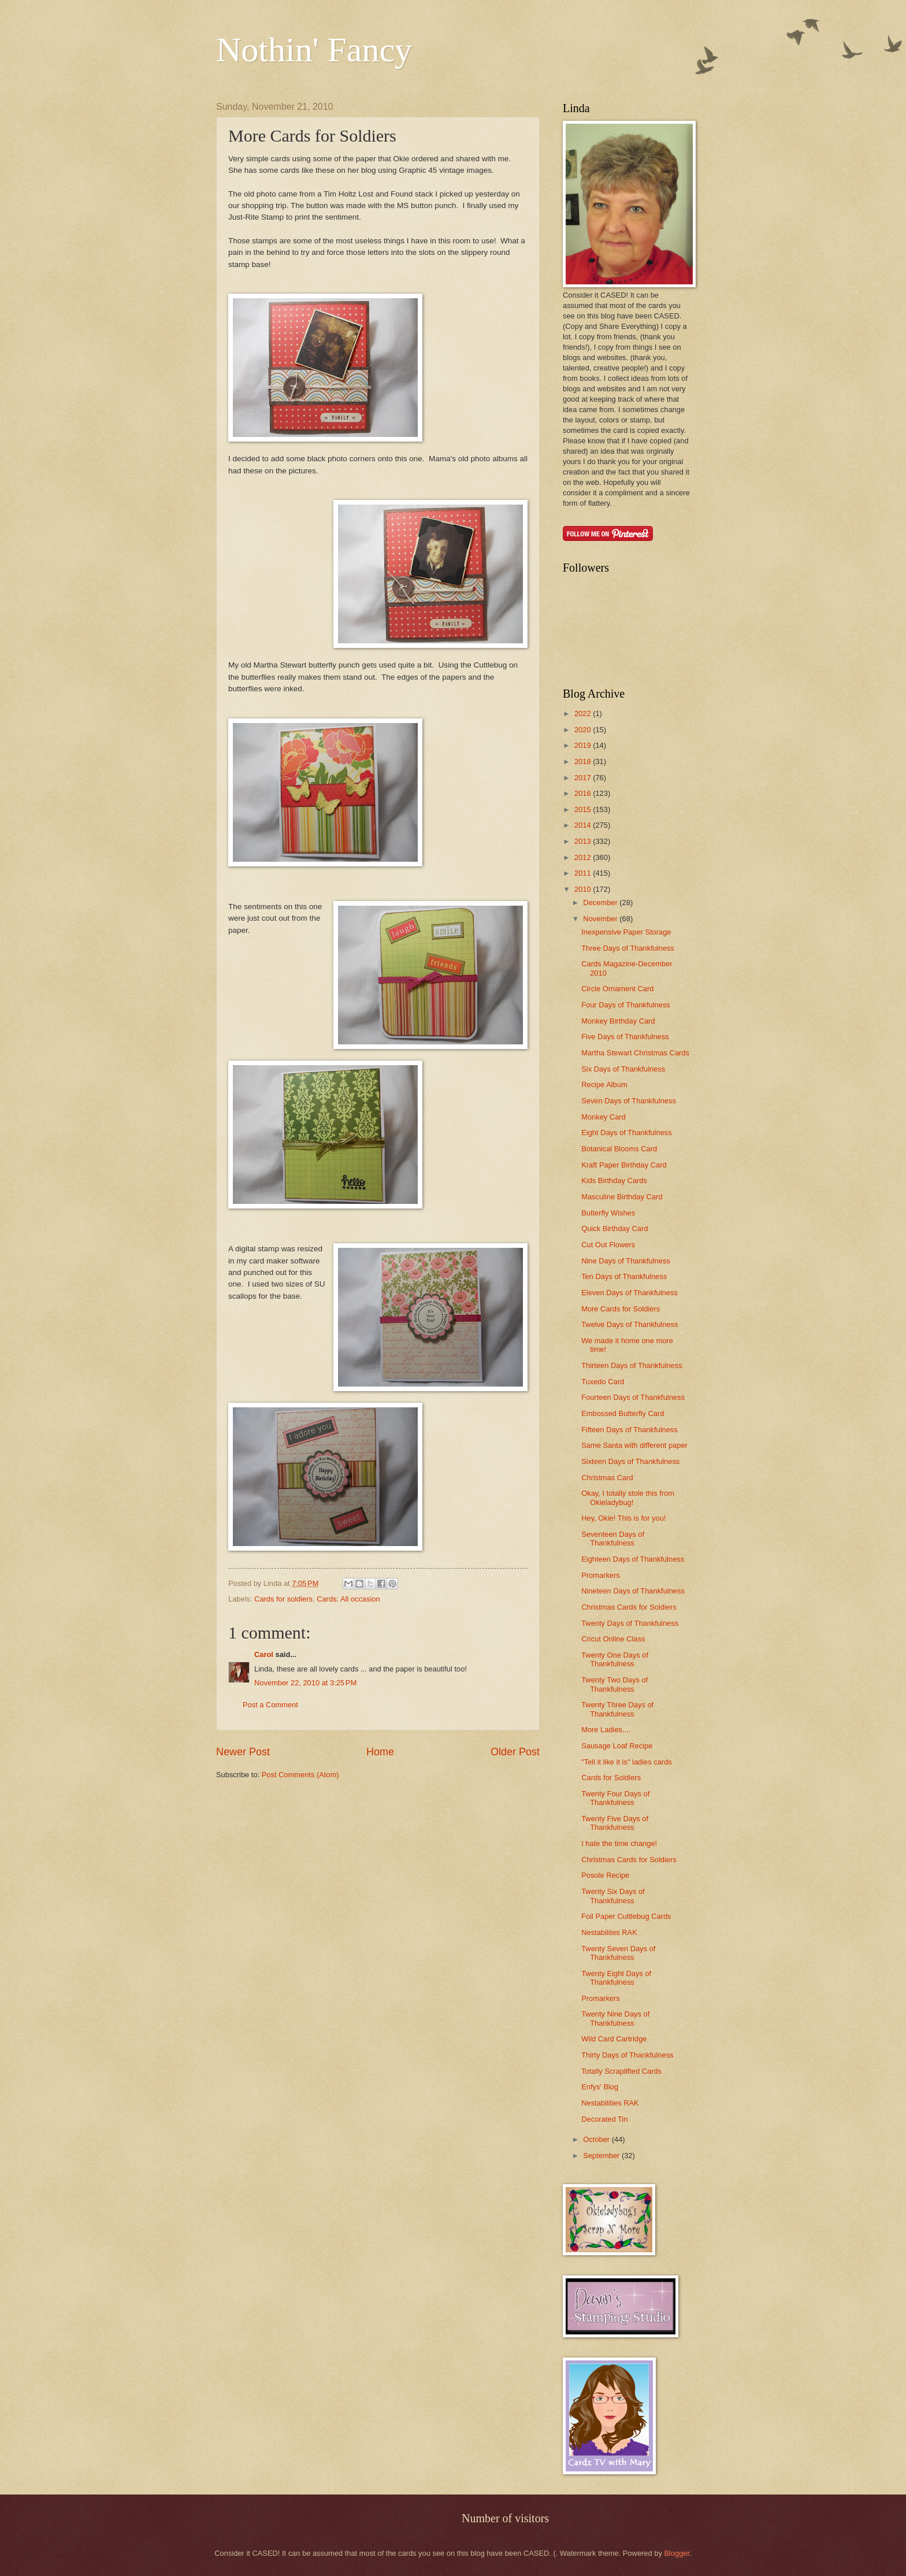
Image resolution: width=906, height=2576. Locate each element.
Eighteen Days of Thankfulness (632, 1559)
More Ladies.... (605, 1729)
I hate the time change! (619, 1843)
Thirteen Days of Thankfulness (631, 1365)
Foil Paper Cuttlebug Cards (626, 1916)
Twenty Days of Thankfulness (629, 1623)
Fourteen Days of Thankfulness (633, 1397)
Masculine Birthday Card (621, 1196)
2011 (583, 873)
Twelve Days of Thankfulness (629, 1324)
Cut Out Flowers (608, 1244)
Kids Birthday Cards (614, 1180)
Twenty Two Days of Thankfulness (614, 1684)
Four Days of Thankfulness (625, 1004)
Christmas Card (607, 1477)
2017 (583, 777)
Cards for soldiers (283, 1599)
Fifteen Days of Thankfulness (629, 1429)
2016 (583, 793)
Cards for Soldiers (611, 1777)
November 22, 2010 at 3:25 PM (305, 1682)
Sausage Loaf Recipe (616, 1745)
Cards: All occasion (348, 1599)
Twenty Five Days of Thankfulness (614, 1823)
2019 (583, 745)
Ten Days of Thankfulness (624, 1276)
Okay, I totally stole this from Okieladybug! (627, 1497)
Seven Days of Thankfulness (628, 1100)
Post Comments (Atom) (300, 1774)
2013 (583, 841)
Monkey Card (603, 1117)
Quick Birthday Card (614, 1228)
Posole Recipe (605, 1875)
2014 (583, 825)
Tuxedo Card (602, 1381)
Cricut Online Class (613, 1638)
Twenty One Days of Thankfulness (614, 1659)
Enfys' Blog (599, 2086)
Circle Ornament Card (617, 988)
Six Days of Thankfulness (623, 1069)
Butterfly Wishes (608, 1213)
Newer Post (243, 1752)
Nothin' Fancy (314, 50)
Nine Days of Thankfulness (625, 1261)
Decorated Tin (604, 2119)
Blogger (676, 2553)
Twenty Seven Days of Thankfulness (618, 1953)
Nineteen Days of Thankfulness (633, 1591)
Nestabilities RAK (609, 2103)
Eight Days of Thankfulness (626, 1132)
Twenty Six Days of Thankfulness (612, 1895)
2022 (583, 713)
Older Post (515, 1752)
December (601, 902)
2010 (583, 889)
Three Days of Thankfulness (627, 948)
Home (380, 1752)
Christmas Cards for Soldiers (629, 1607)
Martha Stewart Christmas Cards (635, 1052)
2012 (583, 857)
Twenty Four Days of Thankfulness (615, 1798)
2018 (583, 761)
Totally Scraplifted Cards (621, 2071)
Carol (263, 1654)
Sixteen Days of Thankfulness (630, 1461)
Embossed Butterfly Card (622, 1413)
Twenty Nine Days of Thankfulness (615, 2018)
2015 (583, 809)
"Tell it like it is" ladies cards (626, 1762)
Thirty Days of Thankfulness (627, 2055)
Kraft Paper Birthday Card (623, 1165)
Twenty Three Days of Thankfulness (617, 1709)
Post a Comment (270, 1704)
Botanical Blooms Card (619, 1148)
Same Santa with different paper (634, 1445)
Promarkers (600, 1575)
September (602, 2155)
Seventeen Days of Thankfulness (612, 1538)
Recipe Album (604, 1084)
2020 (583, 729)
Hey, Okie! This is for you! (623, 1518)
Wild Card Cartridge (614, 2038)
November (601, 918)
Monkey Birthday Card (618, 1021)
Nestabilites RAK (609, 1932)
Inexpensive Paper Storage (626, 932)
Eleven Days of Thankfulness (629, 1292)
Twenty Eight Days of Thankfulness (616, 1977)
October (597, 2139)
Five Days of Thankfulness (625, 1036)
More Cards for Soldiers (620, 1308)
